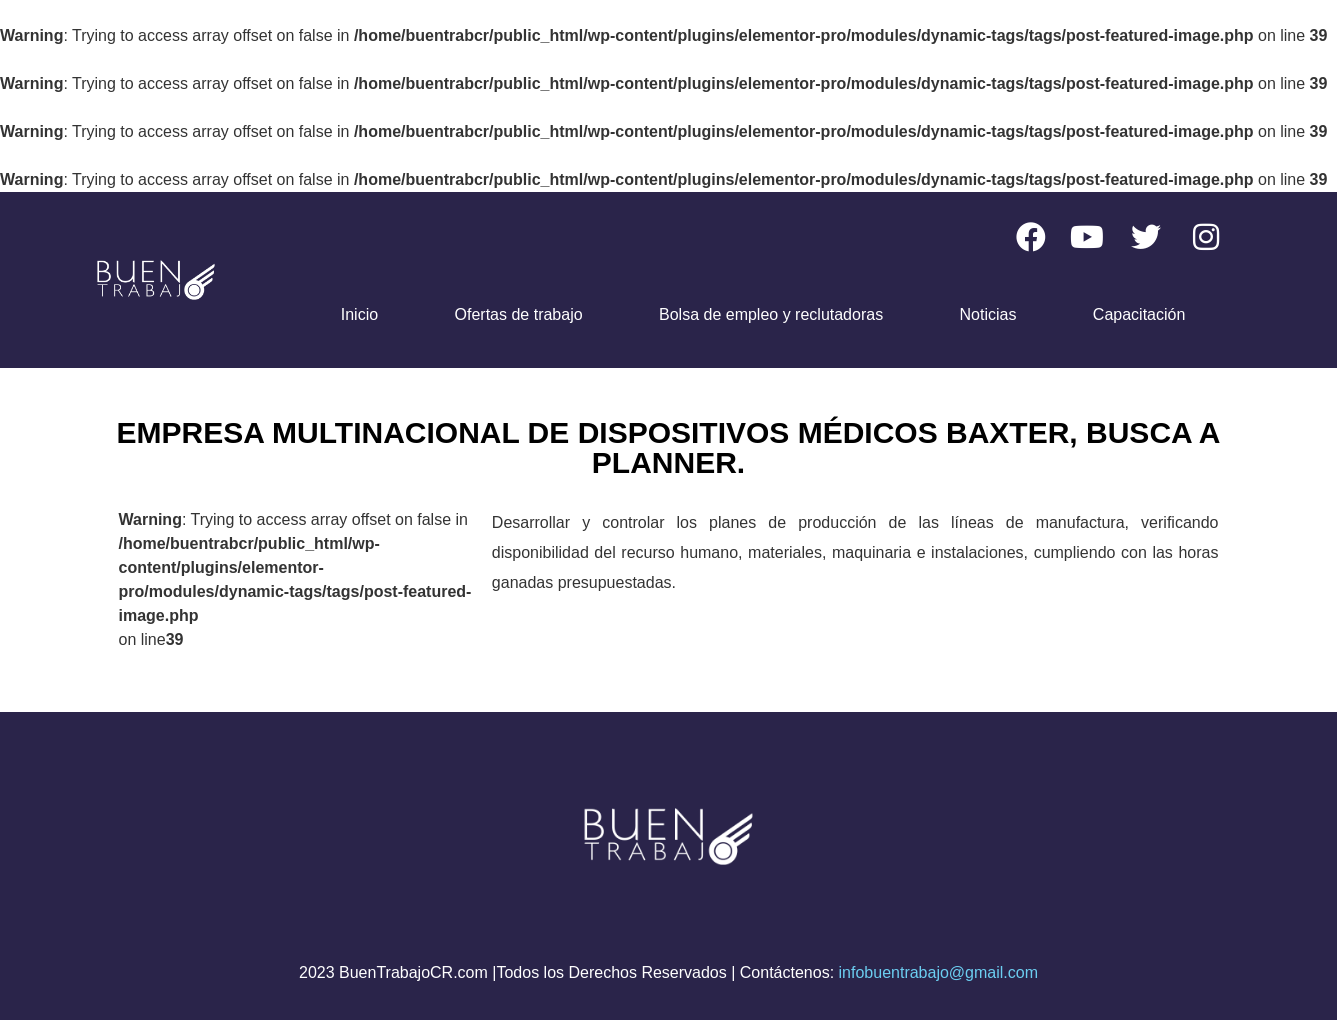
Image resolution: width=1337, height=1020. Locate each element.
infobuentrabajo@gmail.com (938, 972)
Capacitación (1139, 314)
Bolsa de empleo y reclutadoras (771, 314)
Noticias (988, 314)
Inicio (359, 314)
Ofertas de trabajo (519, 314)
